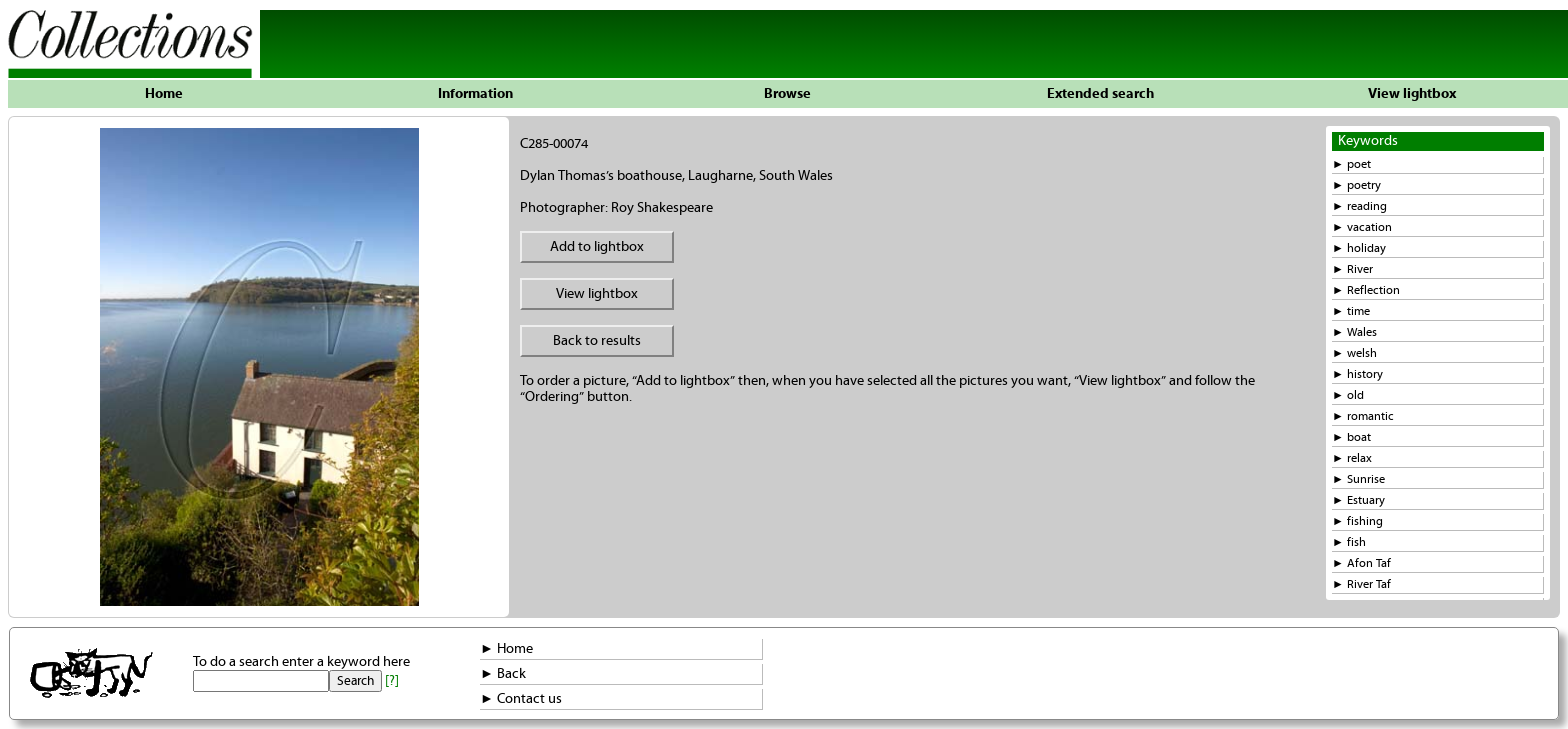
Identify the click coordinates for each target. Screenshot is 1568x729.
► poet (1351, 164)
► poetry (1356, 185)
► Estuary (1358, 500)
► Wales (1354, 332)
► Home (506, 649)
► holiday (1359, 248)
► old (1348, 395)
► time (1351, 311)
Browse (787, 94)
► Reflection (1366, 290)
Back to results (597, 341)
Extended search (1100, 94)
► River (1352, 269)
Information (475, 94)
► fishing (1357, 521)
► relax (1352, 458)
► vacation (1362, 227)
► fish (1349, 542)
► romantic (1363, 416)
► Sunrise (1358, 479)
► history (1357, 374)
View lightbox (1412, 94)
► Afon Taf (1361, 563)
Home (164, 94)
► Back (503, 674)
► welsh (1354, 353)
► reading (1359, 206)
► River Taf (1361, 584)
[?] (392, 681)
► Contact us (521, 699)
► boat (1351, 437)
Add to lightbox (597, 247)
